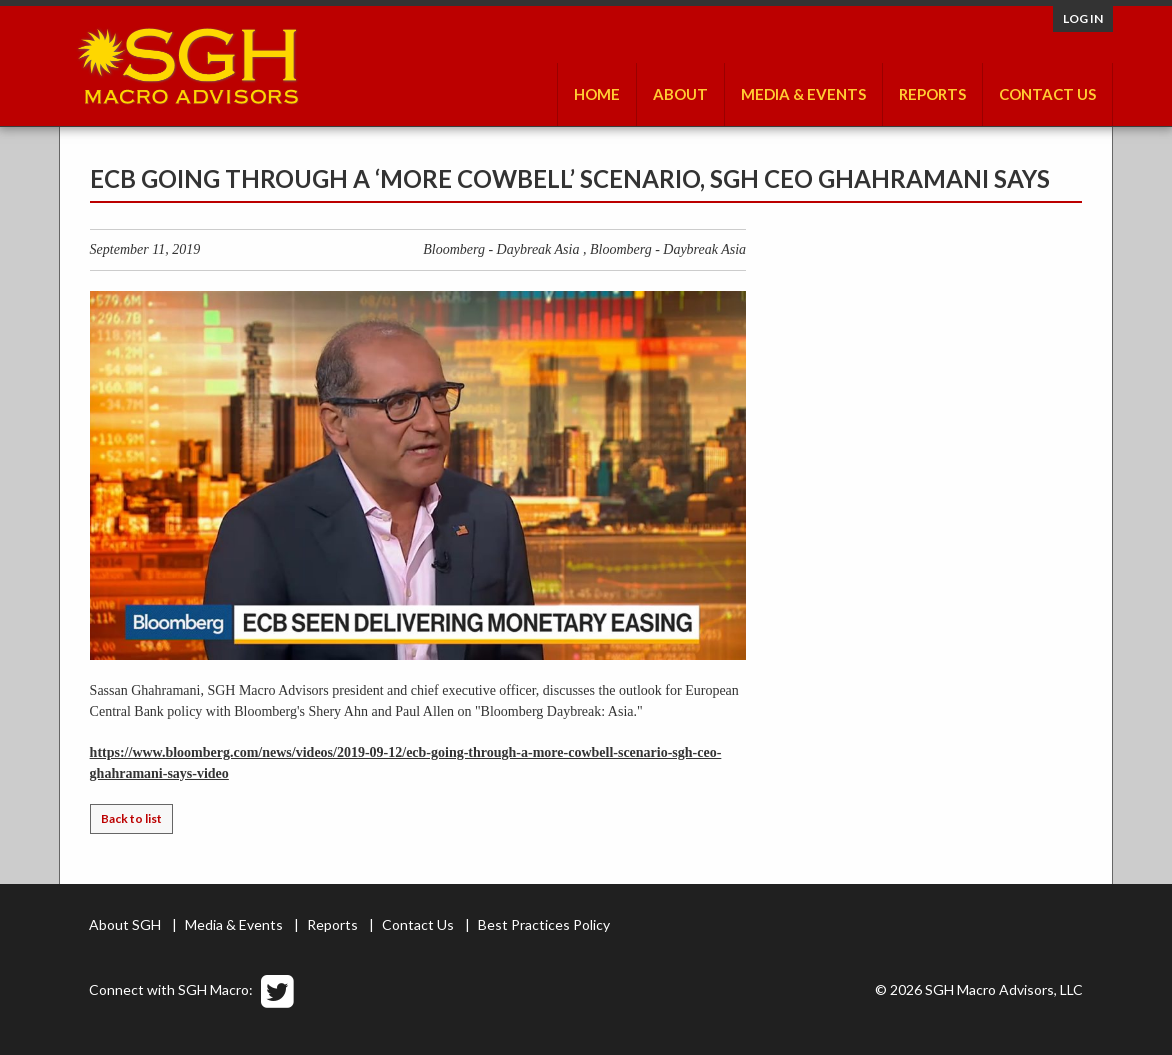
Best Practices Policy (544, 924)
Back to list (131, 818)
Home (597, 94)
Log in (1083, 18)
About (680, 94)
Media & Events (803, 94)
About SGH (125, 924)
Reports (932, 94)
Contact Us (1047, 94)
